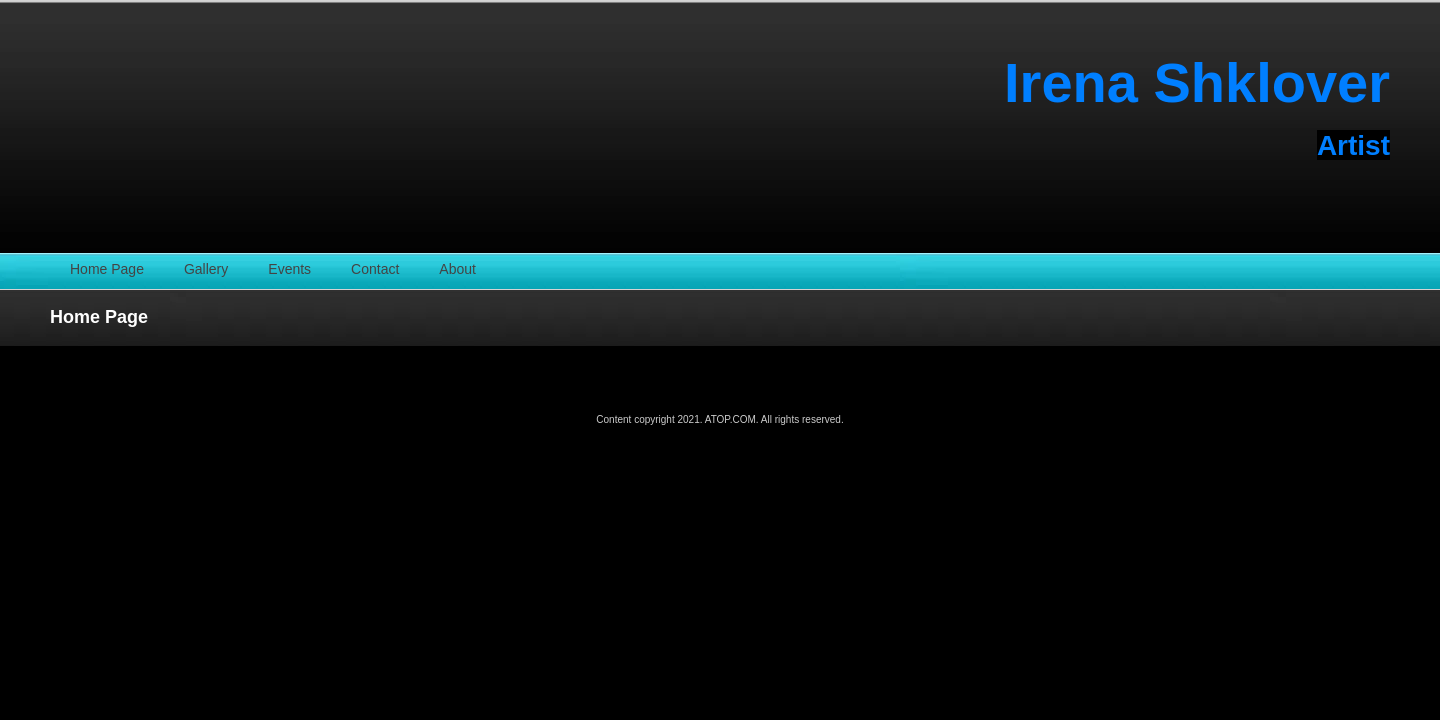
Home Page (107, 269)
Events (289, 269)
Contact (375, 269)
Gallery (206, 269)
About (457, 269)
